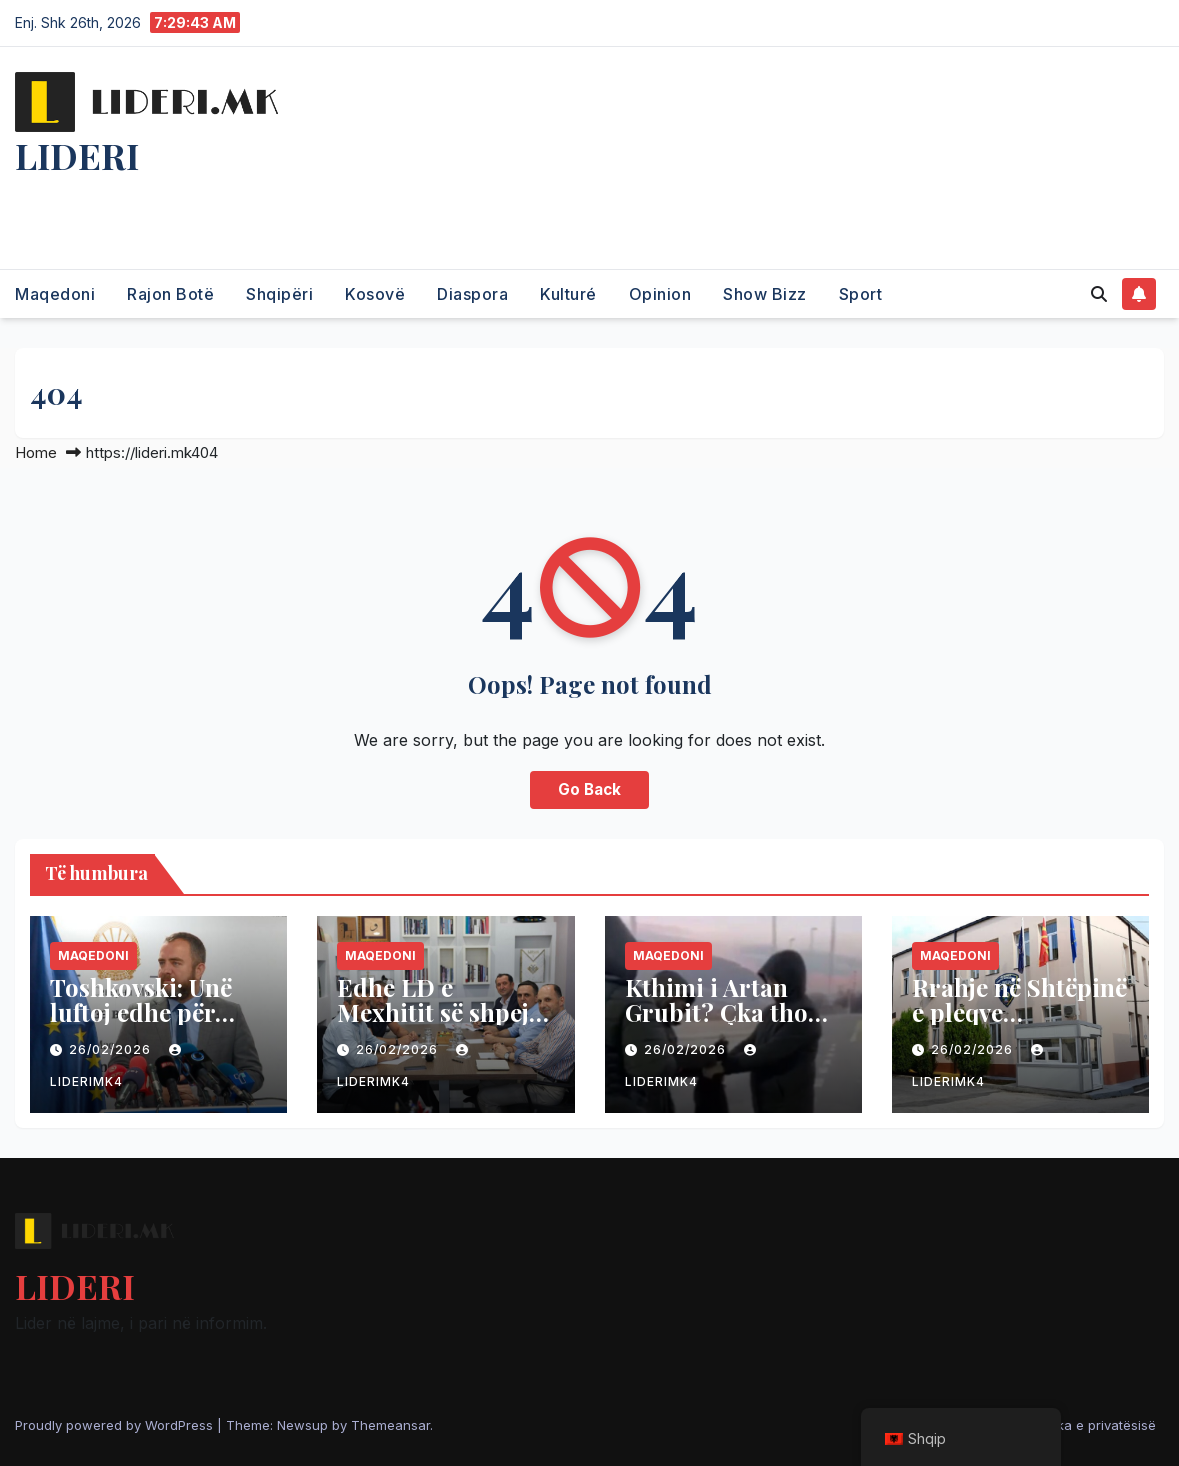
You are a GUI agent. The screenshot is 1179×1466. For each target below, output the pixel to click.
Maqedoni (55, 294)
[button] (1099, 294)
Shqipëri (279, 294)
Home (36, 452)
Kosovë (375, 294)
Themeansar (390, 1425)
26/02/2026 (112, 1049)
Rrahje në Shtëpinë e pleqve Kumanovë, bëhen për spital (1019, 1024)
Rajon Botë (170, 294)
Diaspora (472, 294)
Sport (861, 294)
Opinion (660, 294)
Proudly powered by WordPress (116, 1425)
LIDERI (77, 155)
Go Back (589, 789)
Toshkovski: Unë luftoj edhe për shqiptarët (141, 1012)
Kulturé (568, 294)
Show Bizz (765, 294)
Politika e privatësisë (1092, 1425)
